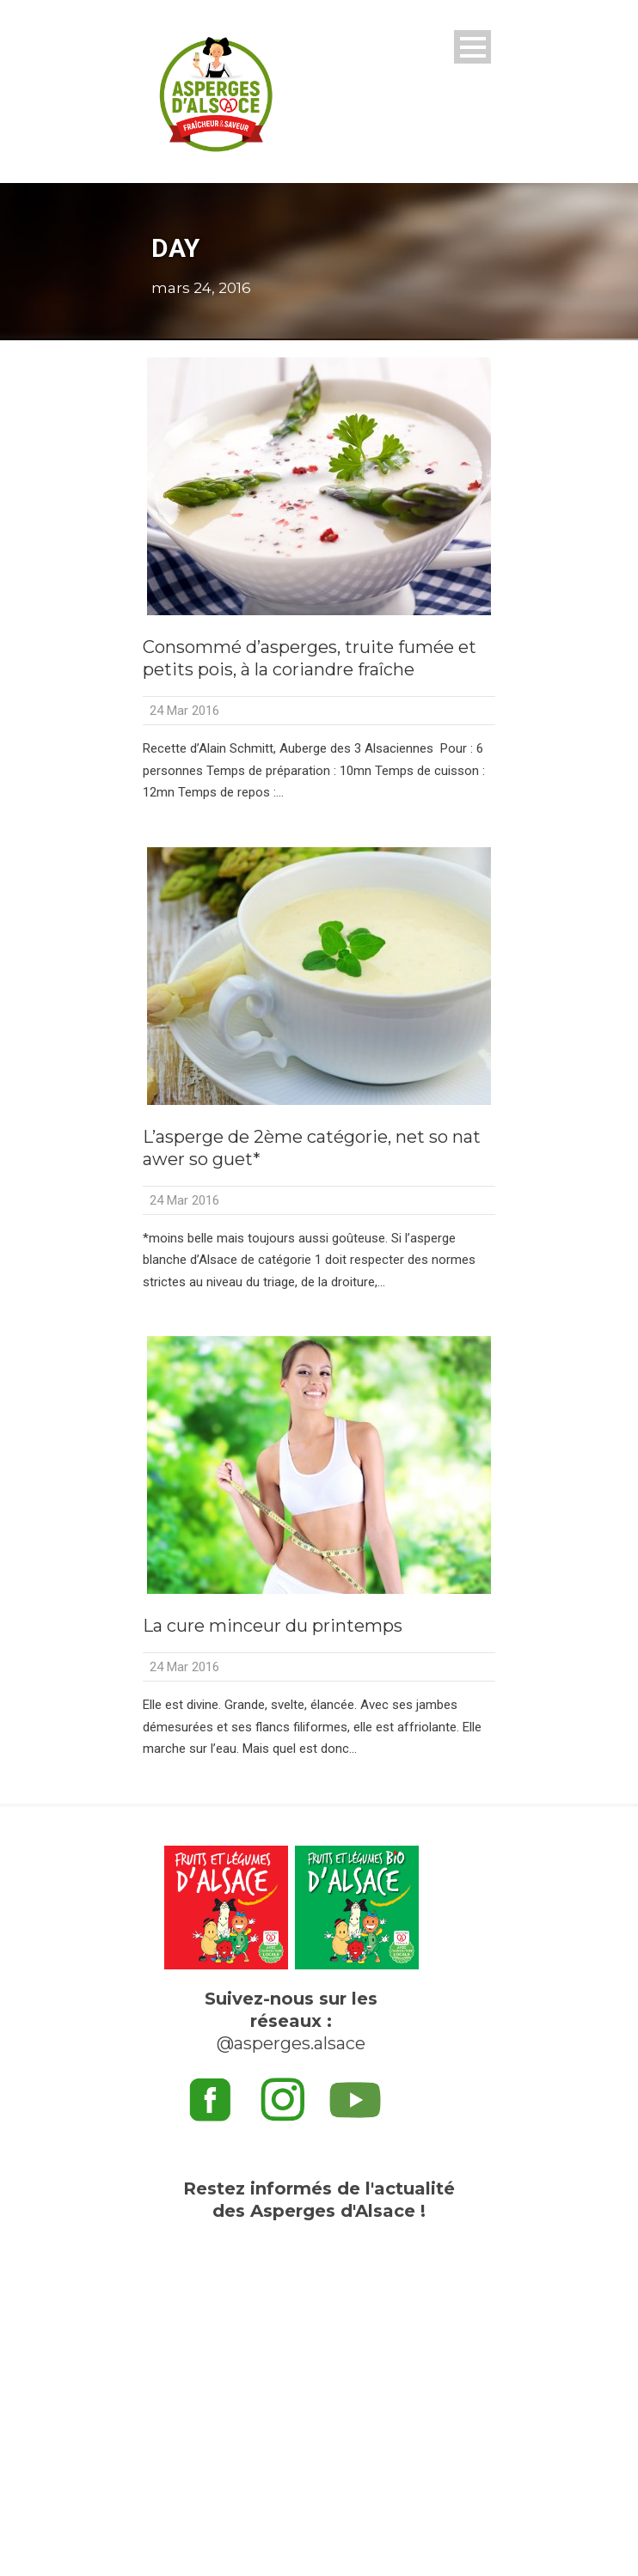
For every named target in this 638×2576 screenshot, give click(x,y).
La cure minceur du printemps (272, 1625)
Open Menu (472, 47)
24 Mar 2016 (184, 710)
